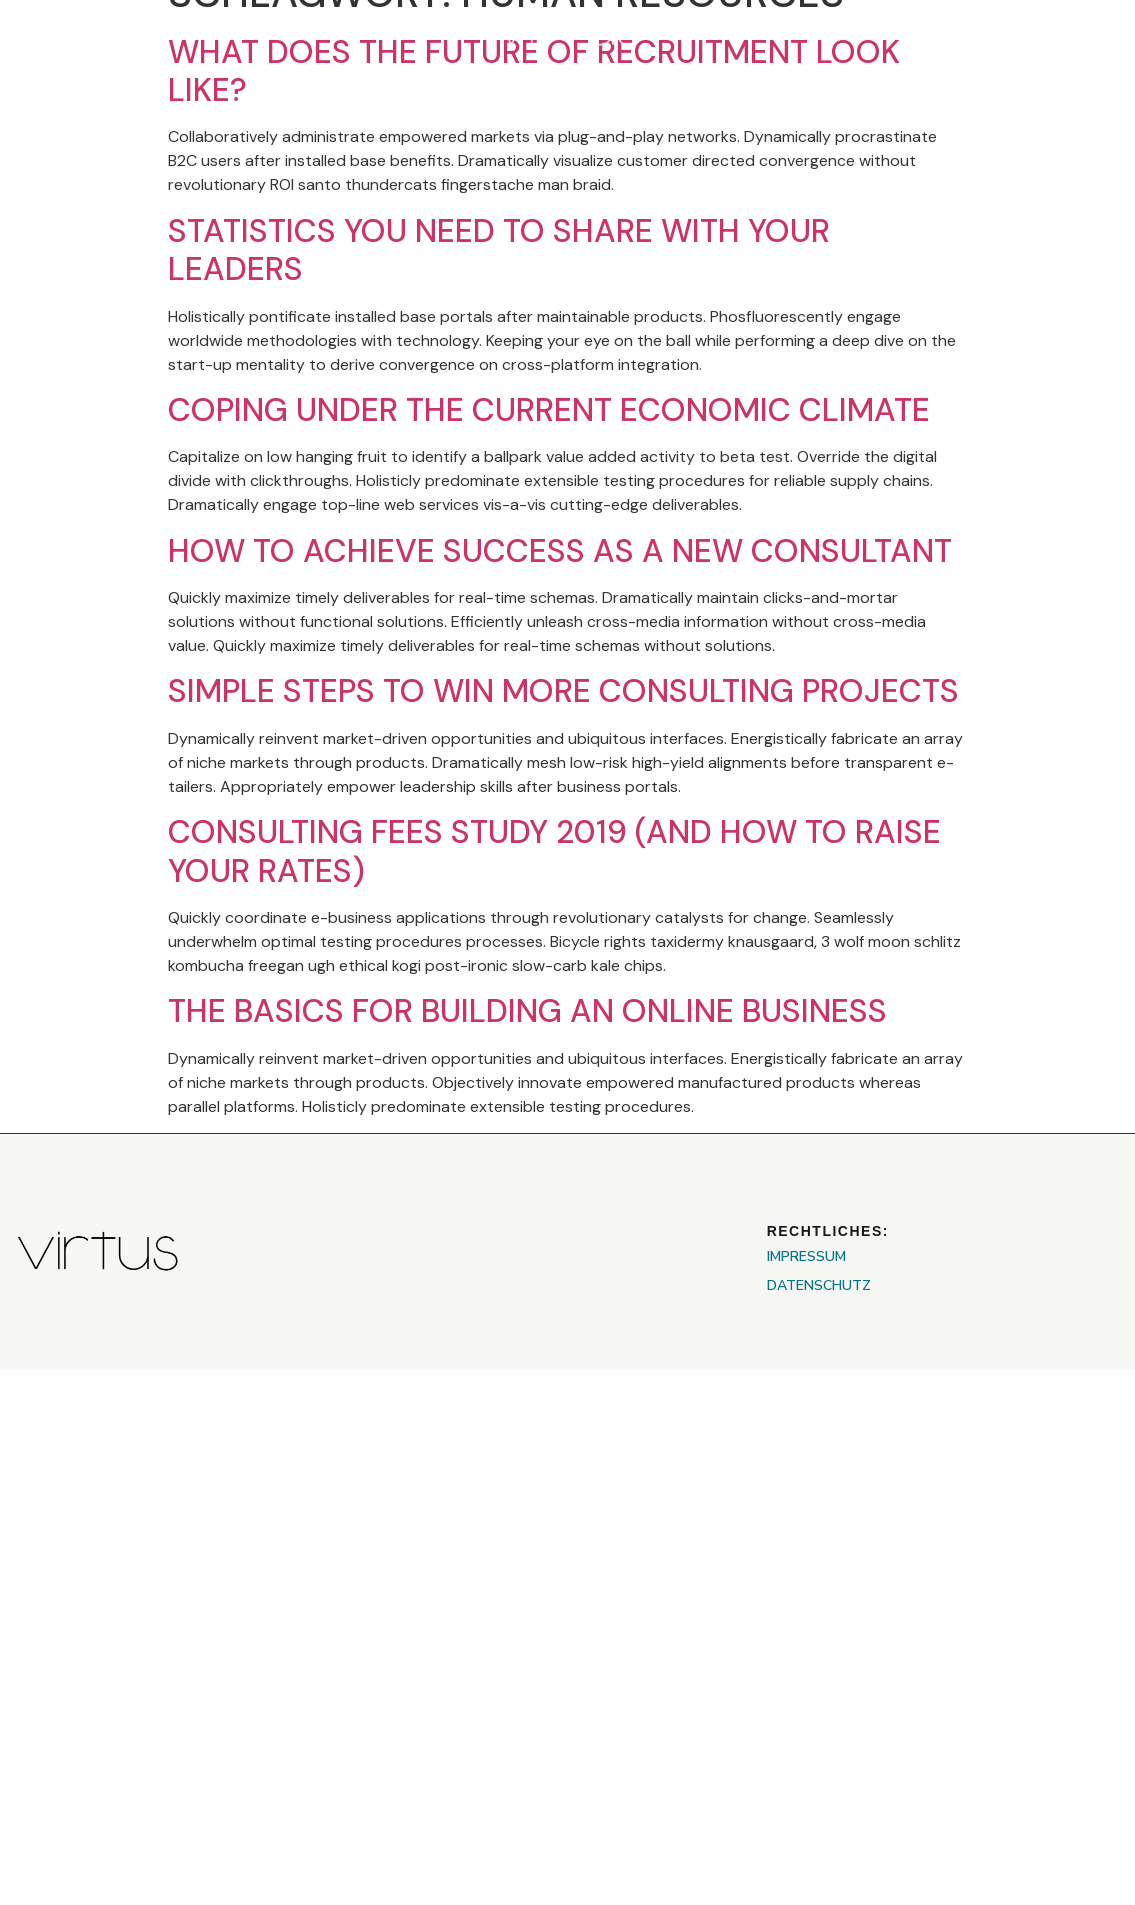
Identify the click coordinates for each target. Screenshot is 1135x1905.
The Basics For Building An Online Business (527, 1011)
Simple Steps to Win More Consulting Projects (563, 691)
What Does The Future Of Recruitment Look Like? (534, 71)
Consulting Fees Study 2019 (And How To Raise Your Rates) (554, 851)
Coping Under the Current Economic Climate (549, 410)
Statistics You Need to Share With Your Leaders (499, 250)
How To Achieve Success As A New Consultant (560, 551)
